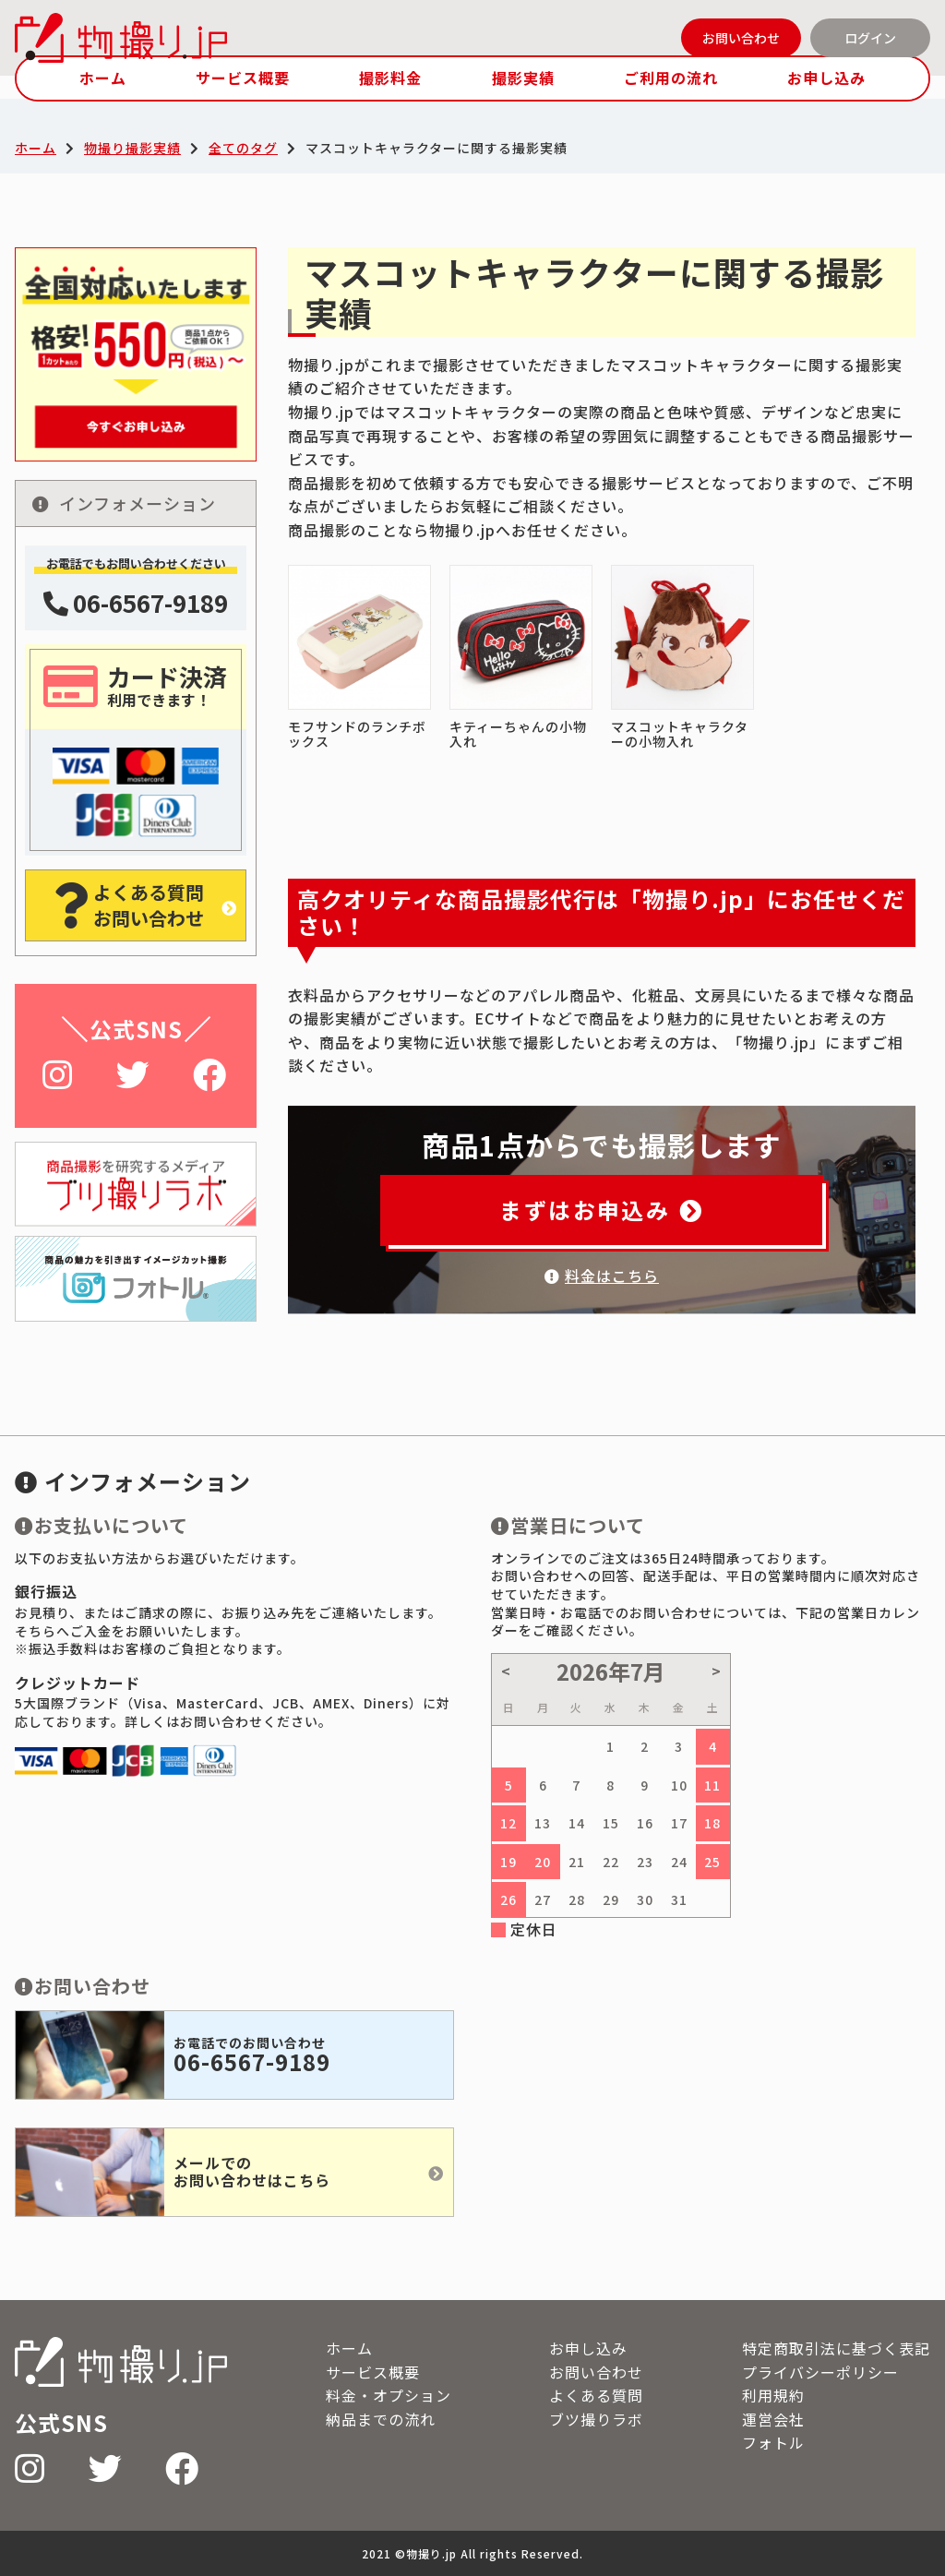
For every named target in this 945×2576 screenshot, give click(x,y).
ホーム (102, 77)
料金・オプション (388, 2395)
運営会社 (773, 2419)
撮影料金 (390, 77)
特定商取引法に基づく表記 (836, 2348)
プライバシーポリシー (820, 2372)
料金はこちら (601, 1275)
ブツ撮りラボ (596, 2419)
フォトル (773, 2442)
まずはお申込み (601, 1209)
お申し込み (826, 77)
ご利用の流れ (671, 77)
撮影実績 (523, 77)
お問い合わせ (741, 38)
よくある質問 (596, 2395)
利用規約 (773, 2395)
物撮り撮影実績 (132, 147)
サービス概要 (243, 77)
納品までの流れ (381, 2419)
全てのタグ (243, 147)
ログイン (870, 38)
